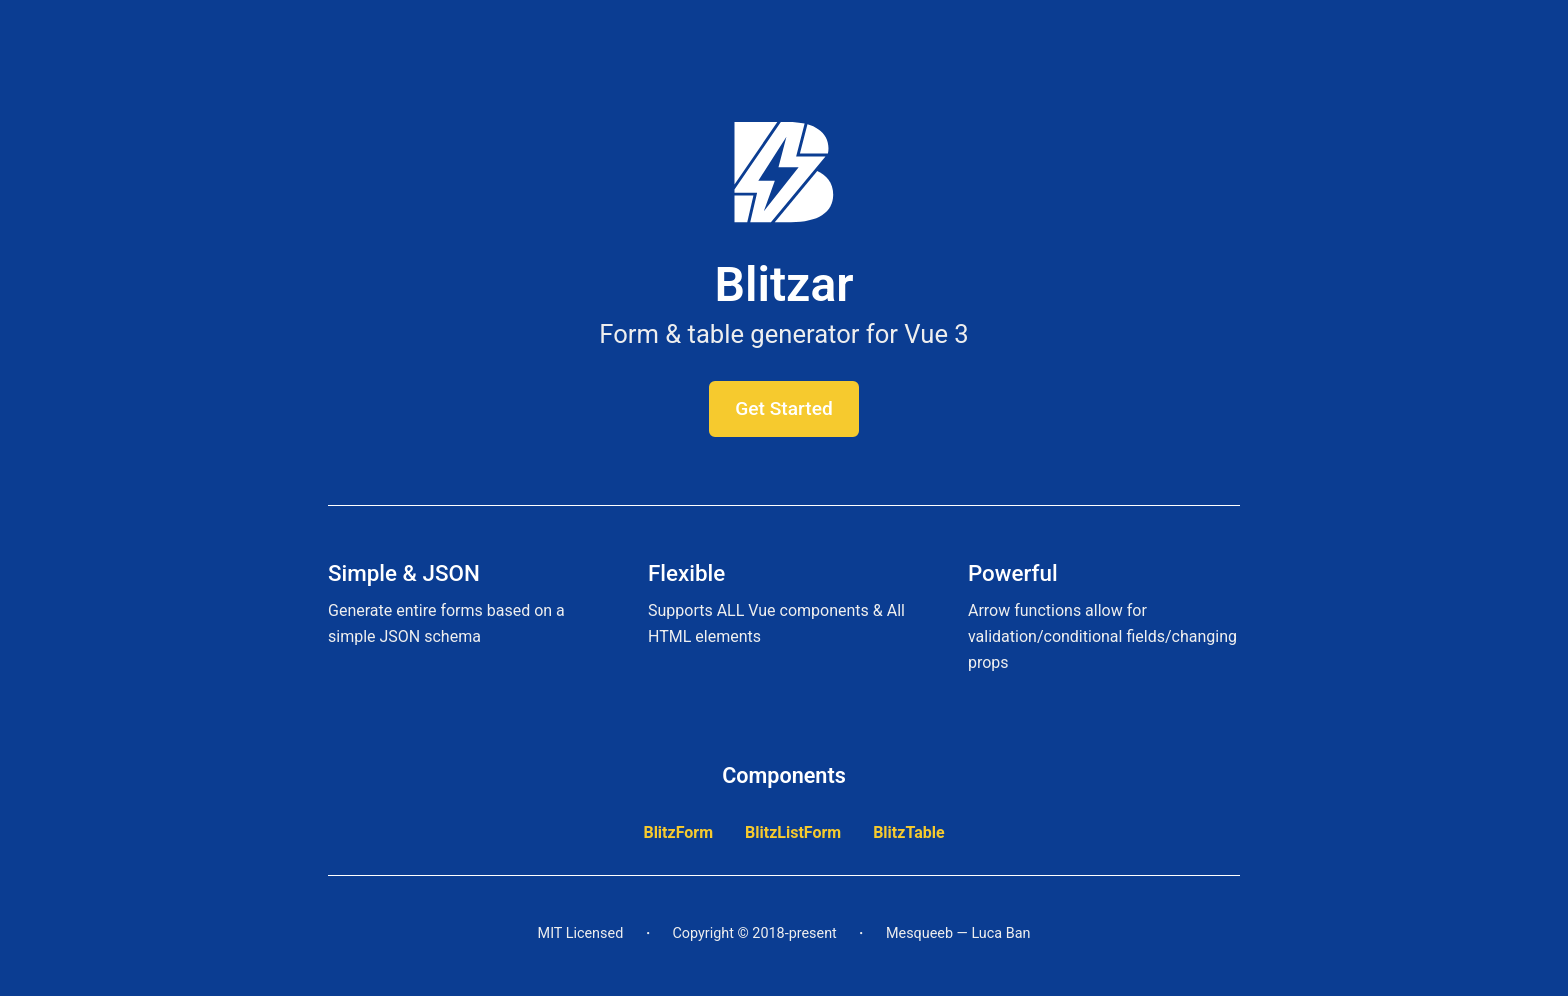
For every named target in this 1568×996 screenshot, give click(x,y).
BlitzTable (908, 832)
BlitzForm (678, 832)
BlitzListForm (793, 832)
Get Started (784, 408)
